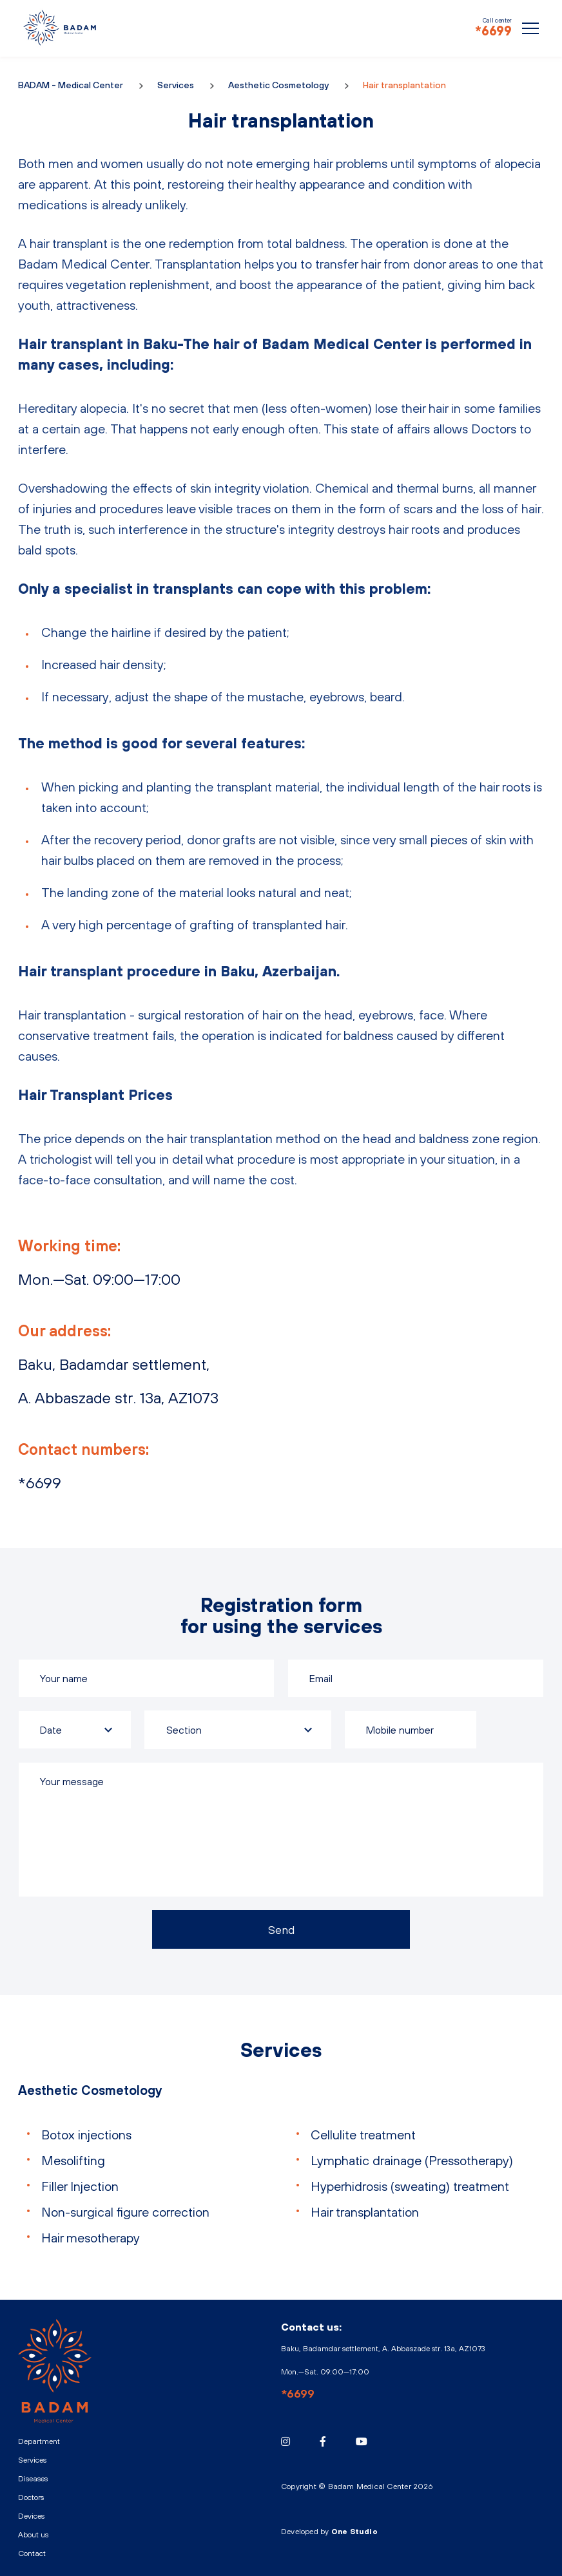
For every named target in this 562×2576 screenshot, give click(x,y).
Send (281, 1930)
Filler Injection (80, 2186)
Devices (31, 2516)
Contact (32, 2553)
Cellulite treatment (363, 2134)
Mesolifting (73, 2160)
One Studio (354, 2531)
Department (39, 2441)
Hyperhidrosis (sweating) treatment (410, 2186)
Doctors (31, 2497)
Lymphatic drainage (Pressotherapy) (412, 2160)
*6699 (493, 30)
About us (33, 2534)
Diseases (33, 2478)
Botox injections (86, 2134)
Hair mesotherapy (90, 2237)
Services (175, 85)
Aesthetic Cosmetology (278, 85)
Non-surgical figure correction (125, 2211)
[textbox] (237, 1729)
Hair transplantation (365, 2211)
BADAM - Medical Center (60, 28)
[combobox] (237, 1729)
